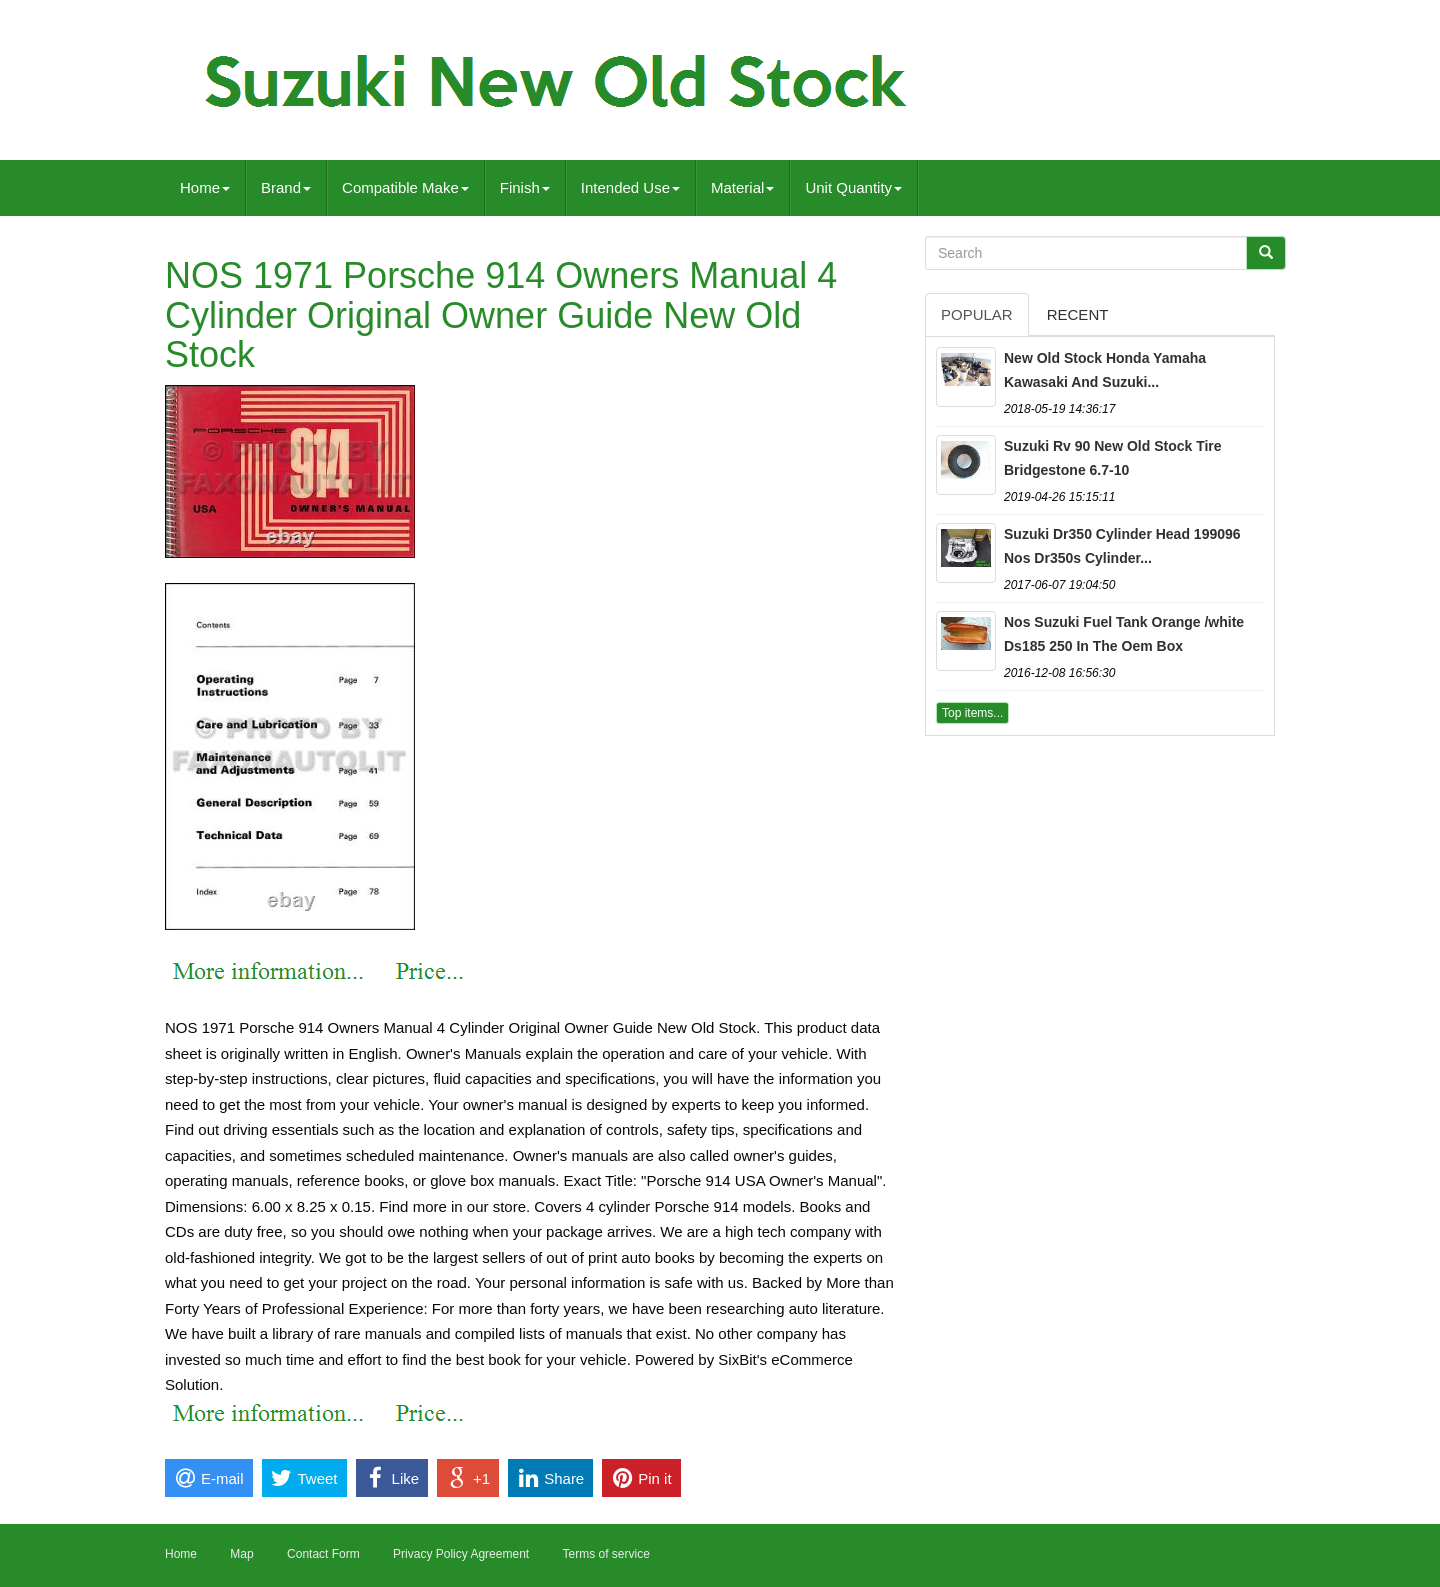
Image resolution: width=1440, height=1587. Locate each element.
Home (205, 187)
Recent (1078, 314)
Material (742, 187)
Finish (525, 187)
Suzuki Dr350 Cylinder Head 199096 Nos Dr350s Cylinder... (1122, 546)
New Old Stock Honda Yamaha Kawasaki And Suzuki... (1105, 370)
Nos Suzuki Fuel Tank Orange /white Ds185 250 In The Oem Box (1124, 634)
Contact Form (323, 1554)
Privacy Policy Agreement (461, 1554)
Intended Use (630, 187)
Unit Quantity (853, 187)
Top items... (972, 713)
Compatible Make (405, 187)
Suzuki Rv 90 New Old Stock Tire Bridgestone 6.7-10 (1113, 458)
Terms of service (605, 1554)
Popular (977, 314)
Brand (286, 187)
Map (241, 1554)
